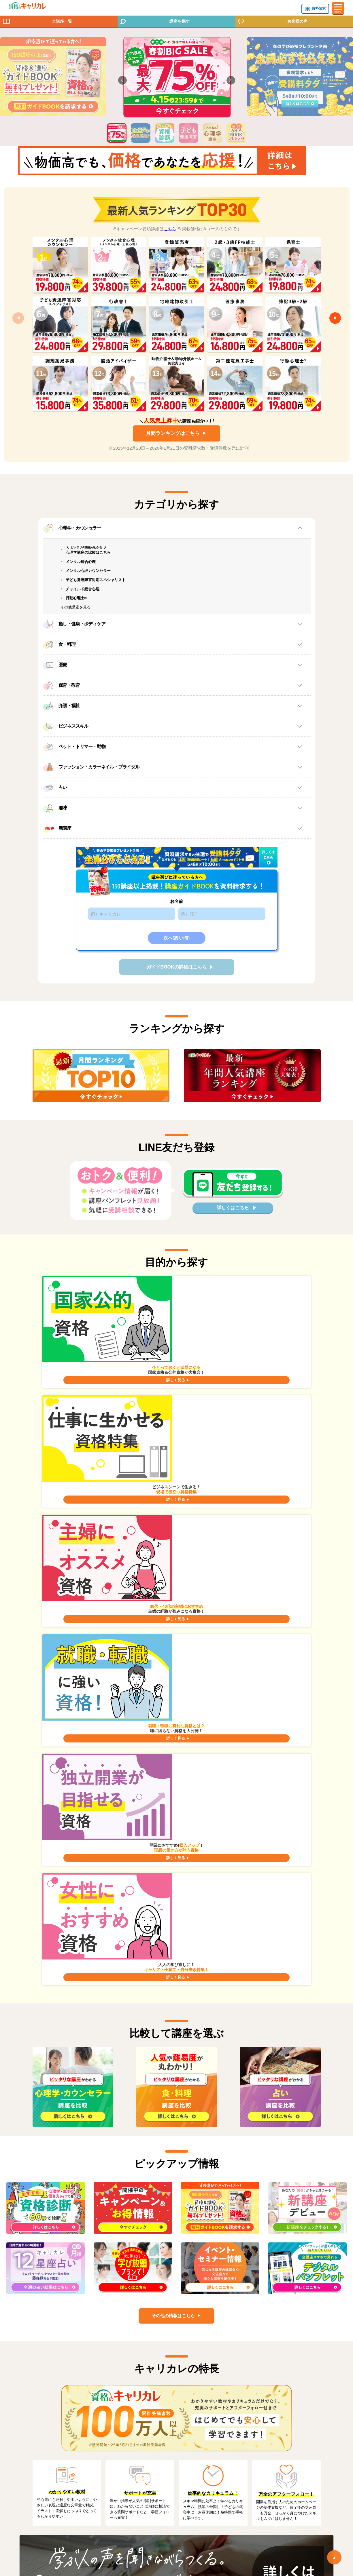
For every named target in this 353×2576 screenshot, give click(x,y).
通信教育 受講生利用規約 (209, 2460)
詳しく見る (99, 1366)
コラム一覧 (50, 2432)
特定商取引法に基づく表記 (211, 2441)
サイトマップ (198, 2432)
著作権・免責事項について (211, 2451)
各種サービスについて (230, 2314)
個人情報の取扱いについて (65, 2479)
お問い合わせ (52, 2441)
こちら (170, 242)
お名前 (176, 927)
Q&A (131, 2314)
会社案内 (47, 2460)
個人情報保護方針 (56, 2470)
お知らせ (47, 2451)
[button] (122, 80)
